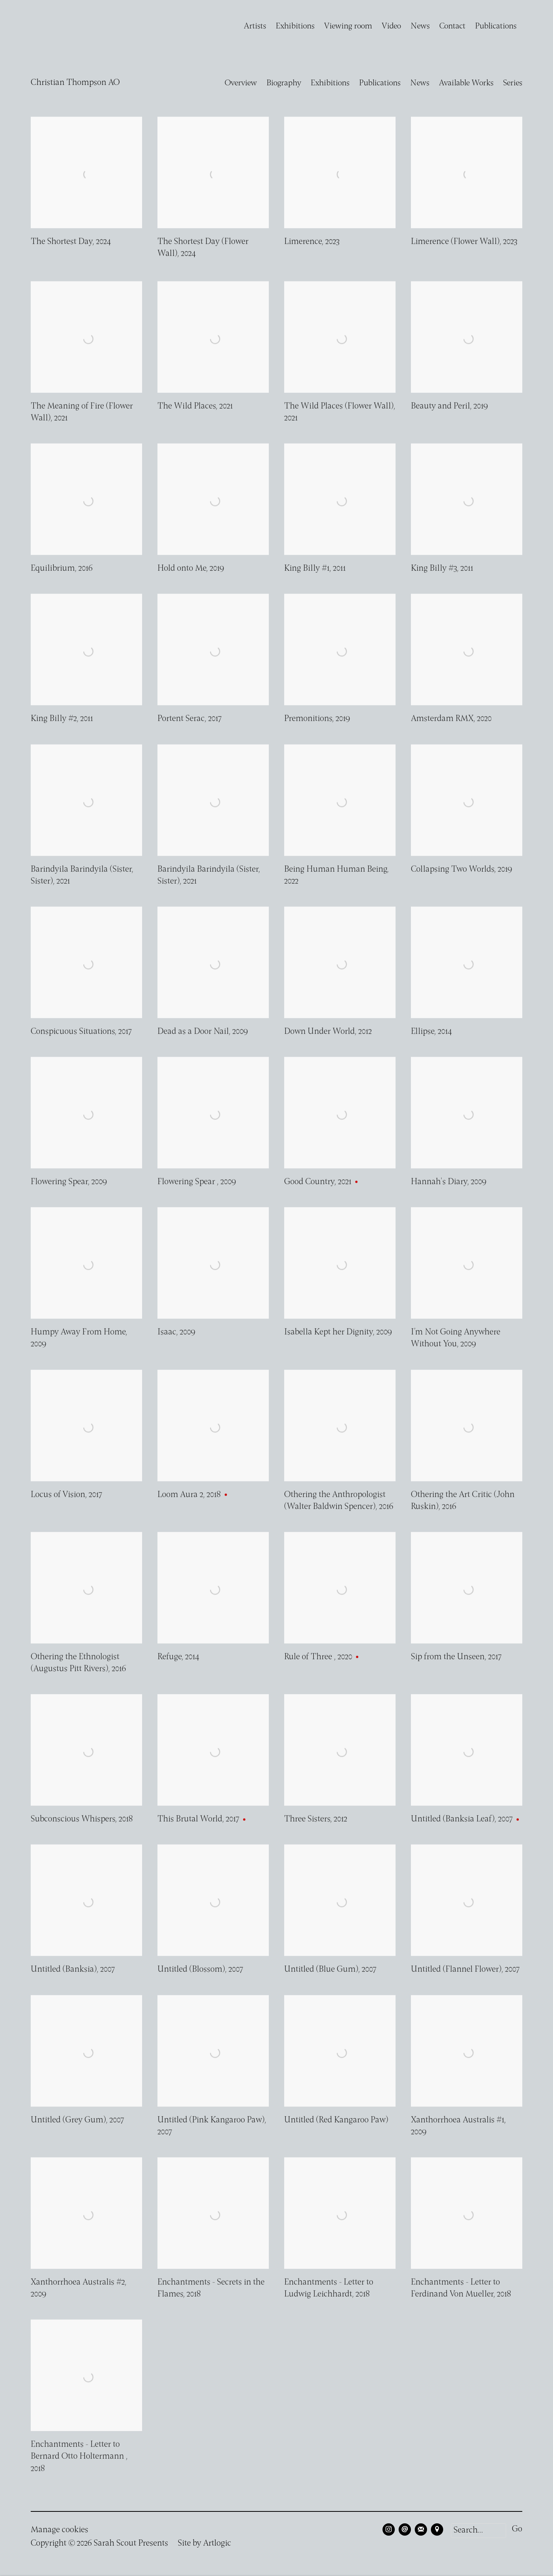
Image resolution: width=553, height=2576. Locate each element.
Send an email (405, 2529)
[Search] (478, 2530)
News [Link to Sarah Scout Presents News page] (420, 26)
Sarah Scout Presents (54, 26)
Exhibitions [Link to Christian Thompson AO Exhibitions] (330, 83)
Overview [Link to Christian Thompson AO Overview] (241, 83)
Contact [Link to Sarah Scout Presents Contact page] (452, 26)
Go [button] (517, 2529)
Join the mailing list (421, 2529)
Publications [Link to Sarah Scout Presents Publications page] (496, 26)
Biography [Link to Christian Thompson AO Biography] (284, 83)
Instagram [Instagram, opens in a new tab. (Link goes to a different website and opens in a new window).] (388, 2529)
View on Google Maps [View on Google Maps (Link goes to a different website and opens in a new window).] (437, 2529)
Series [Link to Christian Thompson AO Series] (512, 83)
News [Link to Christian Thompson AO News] (419, 83)
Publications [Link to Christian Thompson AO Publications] (380, 83)
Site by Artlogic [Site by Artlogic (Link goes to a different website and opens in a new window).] (204, 2543)
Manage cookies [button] (59, 2530)
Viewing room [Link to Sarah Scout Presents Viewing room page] (348, 26)
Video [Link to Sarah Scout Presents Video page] (391, 26)
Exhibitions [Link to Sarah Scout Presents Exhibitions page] (295, 26)
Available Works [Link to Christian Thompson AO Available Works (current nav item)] (466, 83)
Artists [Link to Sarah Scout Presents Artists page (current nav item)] (255, 26)
